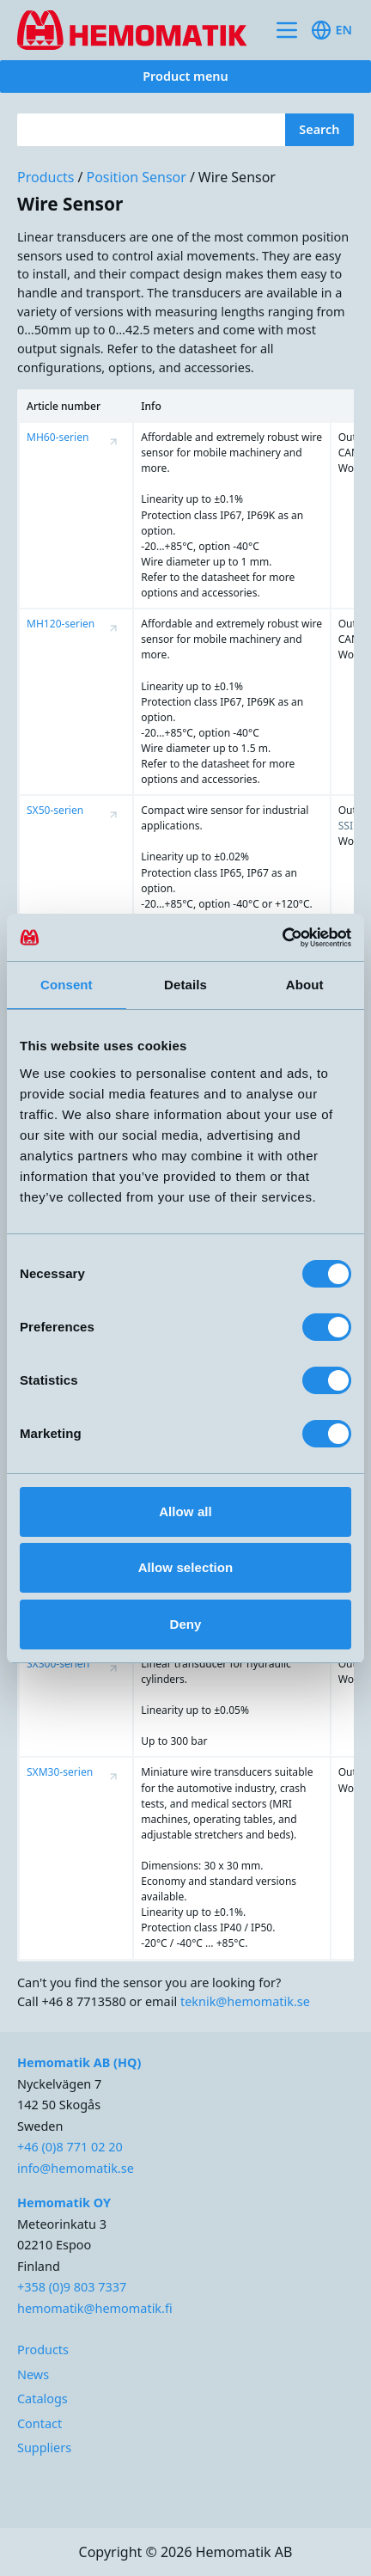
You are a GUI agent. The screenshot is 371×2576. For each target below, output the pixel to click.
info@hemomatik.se (75, 2168)
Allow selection (186, 1567)
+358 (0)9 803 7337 (71, 2287)
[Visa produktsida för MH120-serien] (113, 628)
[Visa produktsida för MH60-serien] (113, 442)
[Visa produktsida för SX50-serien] (113, 815)
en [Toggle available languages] (331, 30)
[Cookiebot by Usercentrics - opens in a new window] (276, 938)
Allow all (185, 1511)
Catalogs (42, 2398)
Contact (39, 2423)
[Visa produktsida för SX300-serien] (113, 1668)
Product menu (185, 76)
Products (46, 177)
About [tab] (305, 984)
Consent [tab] (66, 984)
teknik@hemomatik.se (245, 2001)
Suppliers (44, 2447)
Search (319, 129)
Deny (185, 1624)
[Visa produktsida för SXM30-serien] (113, 1777)
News (33, 2374)
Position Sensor (136, 177)
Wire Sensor (237, 177)
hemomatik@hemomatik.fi (95, 2308)
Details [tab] (185, 984)
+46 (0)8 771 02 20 (70, 2147)
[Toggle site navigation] (286, 30)
